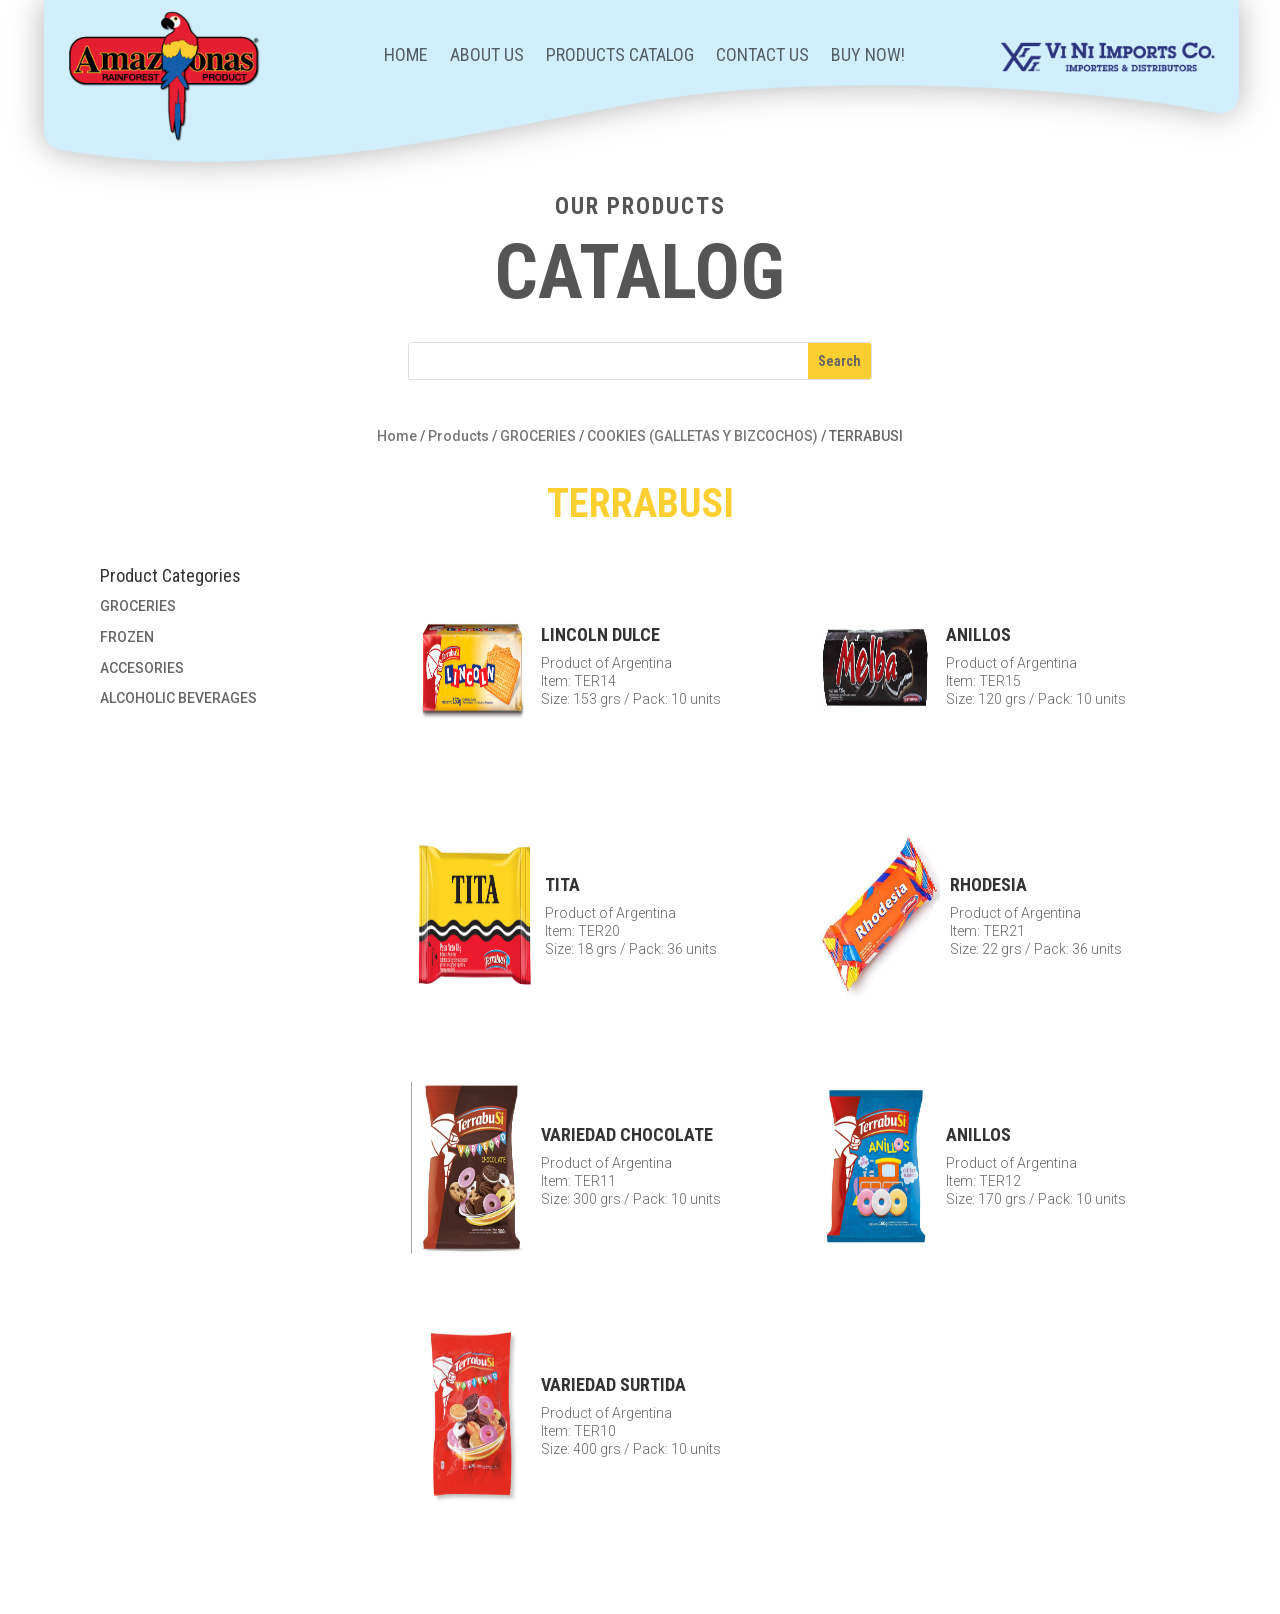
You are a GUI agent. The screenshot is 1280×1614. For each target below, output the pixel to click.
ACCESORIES (142, 668)
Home (406, 56)
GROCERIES (538, 436)
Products (458, 436)
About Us (487, 56)
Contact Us (762, 56)
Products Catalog (620, 56)
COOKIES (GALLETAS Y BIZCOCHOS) (702, 436)
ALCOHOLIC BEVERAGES (178, 698)
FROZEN (127, 637)
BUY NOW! (868, 56)
